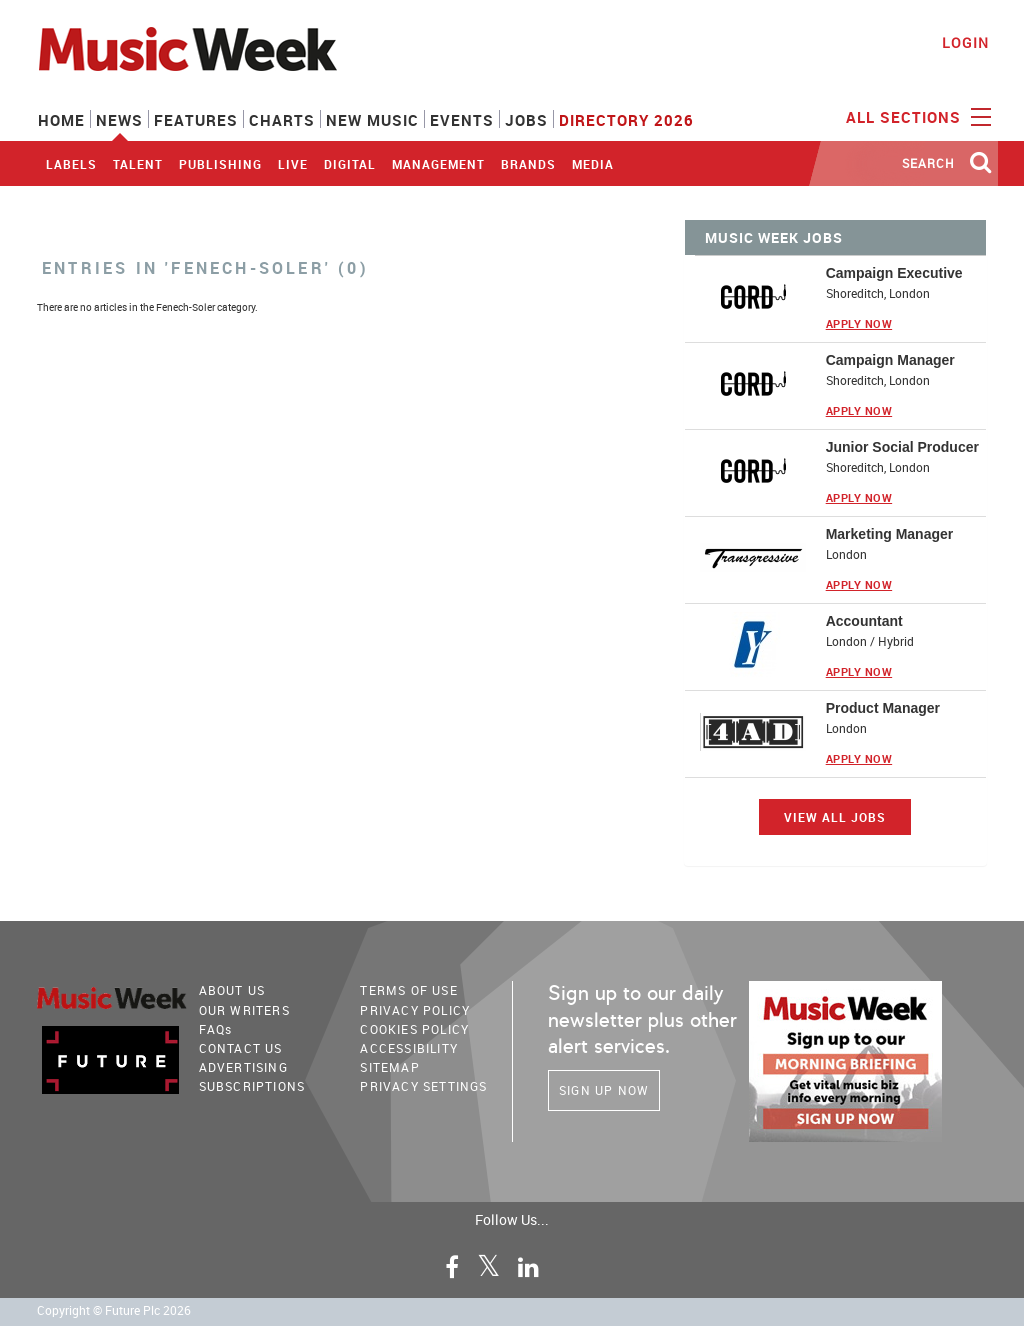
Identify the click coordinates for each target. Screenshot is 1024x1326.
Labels (71, 164)
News (119, 120)
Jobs (526, 120)
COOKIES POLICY (414, 1029)
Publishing (220, 164)
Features (196, 120)
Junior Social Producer (902, 447)
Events (462, 120)
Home (61, 120)
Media (593, 164)
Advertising (243, 1067)
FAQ (216, 1029)
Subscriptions (252, 1086)
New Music (372, 120)
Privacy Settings (423, 1086)
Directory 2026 (626, 120)
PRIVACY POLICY (415, 1010)
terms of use (408, 990)
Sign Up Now (604, 1090)
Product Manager (883, 708)
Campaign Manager (890, 360)
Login (965, 42)
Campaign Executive (894, 273)
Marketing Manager (890, 534)
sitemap (389, 1067)
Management (438, 164)
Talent (138, 164)
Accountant (864, 621)
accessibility (409, 1048)
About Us (232, 990)
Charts (282, 120)
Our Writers (244, 1010)
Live (293, 164)
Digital (350, 164)
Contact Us (241, 1048)
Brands (528, 164)
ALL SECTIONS (916, 116)
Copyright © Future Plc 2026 (114, 1310)
